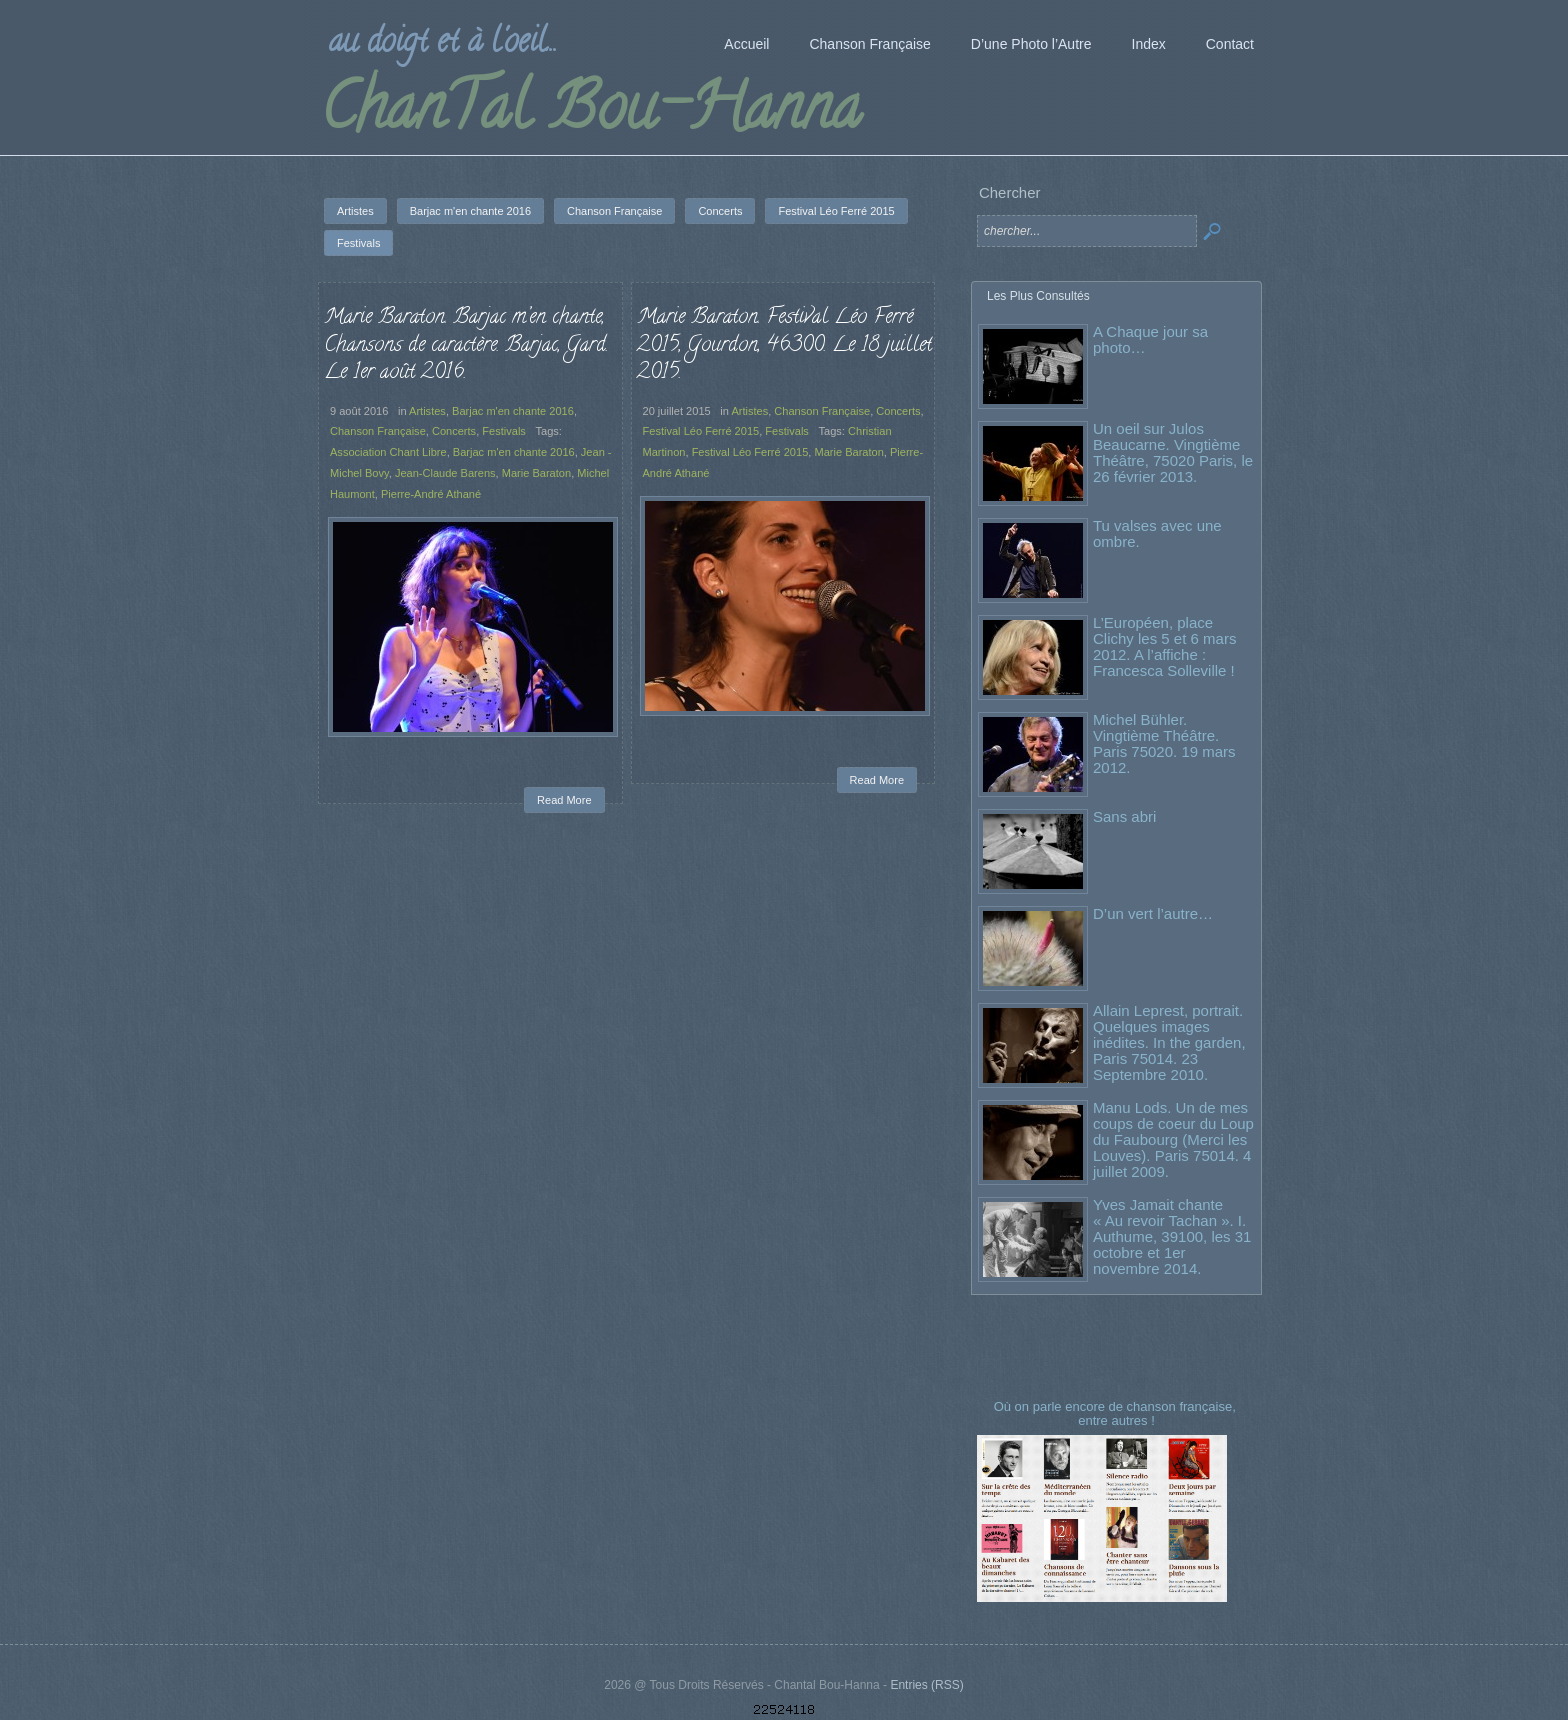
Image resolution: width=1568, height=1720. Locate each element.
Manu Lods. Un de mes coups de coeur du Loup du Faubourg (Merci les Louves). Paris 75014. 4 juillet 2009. (1173, 1139)
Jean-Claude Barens (445, 473)
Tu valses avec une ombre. (1157, 533)
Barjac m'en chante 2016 (513, 411)
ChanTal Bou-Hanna (590, 114)
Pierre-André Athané (431, 494)
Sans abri (1124, 816)
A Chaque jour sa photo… (1150, 339)
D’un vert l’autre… (1153, 913)
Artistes (427, 411)
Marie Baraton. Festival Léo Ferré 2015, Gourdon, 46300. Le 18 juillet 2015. (784, 345)
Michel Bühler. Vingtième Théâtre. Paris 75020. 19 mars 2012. (1164, 743)
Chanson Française (378, 431)
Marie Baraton (536, 473)
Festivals (504, 431)
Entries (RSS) (926, 1685)
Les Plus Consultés (1038, 296)
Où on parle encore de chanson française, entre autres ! (1117, 1413)
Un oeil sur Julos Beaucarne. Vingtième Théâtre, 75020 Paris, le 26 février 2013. (1173, 452)
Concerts (454, 431)
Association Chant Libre (388, 452)
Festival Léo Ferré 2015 (701, 431)
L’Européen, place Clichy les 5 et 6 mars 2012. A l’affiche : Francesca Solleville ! (1164, 646)
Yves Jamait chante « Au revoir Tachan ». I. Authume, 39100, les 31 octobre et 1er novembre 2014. (1172, 1236)
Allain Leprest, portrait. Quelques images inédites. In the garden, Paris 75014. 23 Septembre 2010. (1169, 1042)
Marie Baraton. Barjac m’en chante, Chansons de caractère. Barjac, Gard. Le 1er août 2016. (466, 345)
